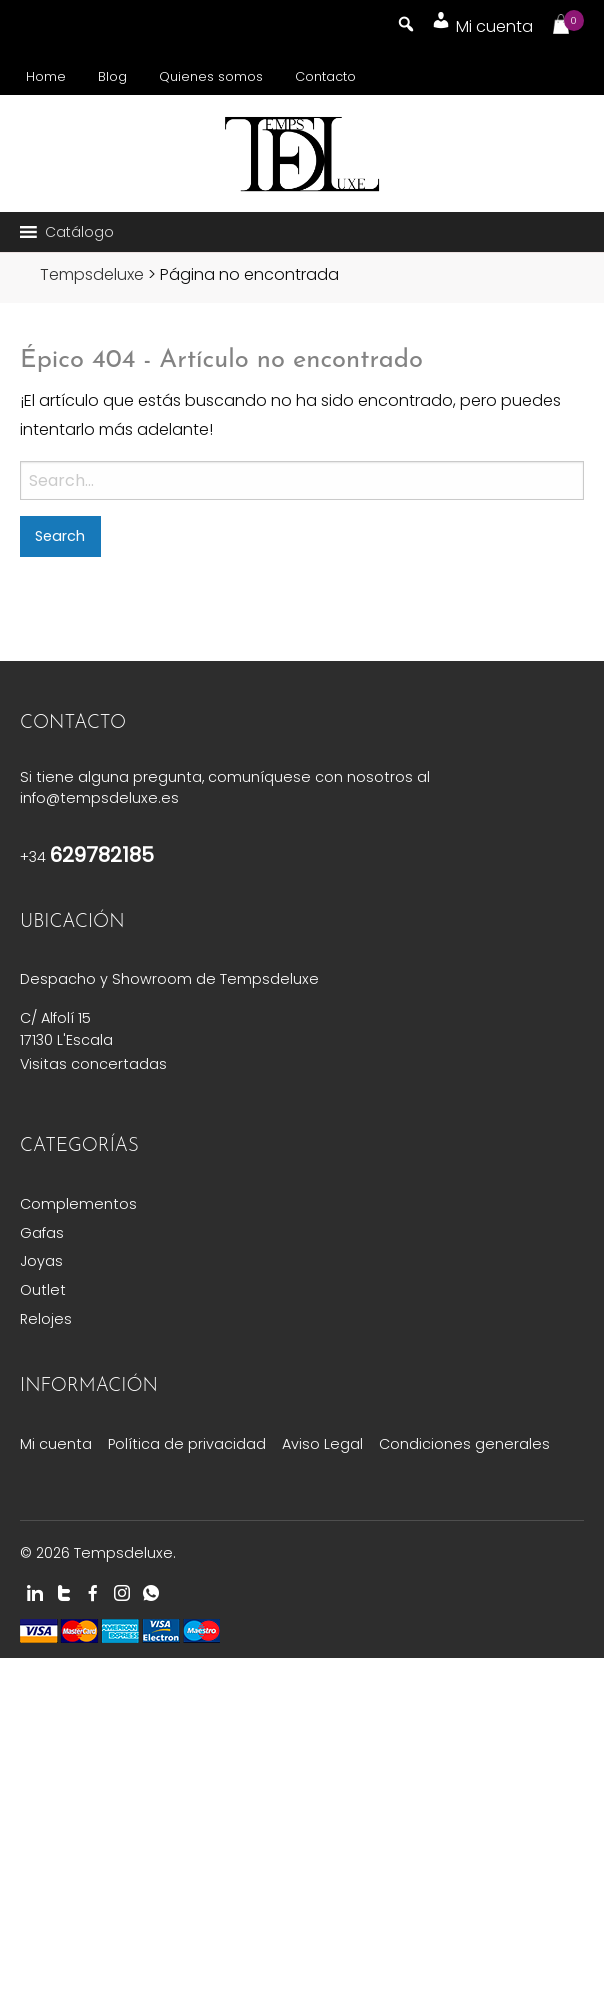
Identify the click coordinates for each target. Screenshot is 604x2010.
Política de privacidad (187, 1444)
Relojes (46, 1319)
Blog (112, 76)
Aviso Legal (322, 1444)
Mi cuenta (56, 1444)
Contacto (325, 76)
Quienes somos (211, 76)
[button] (79, 232)
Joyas (41, 1261)
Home (46, 76)
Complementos (78, 1204)
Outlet (43, 1290)
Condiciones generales (464, 1444)
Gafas (42, 1233)
